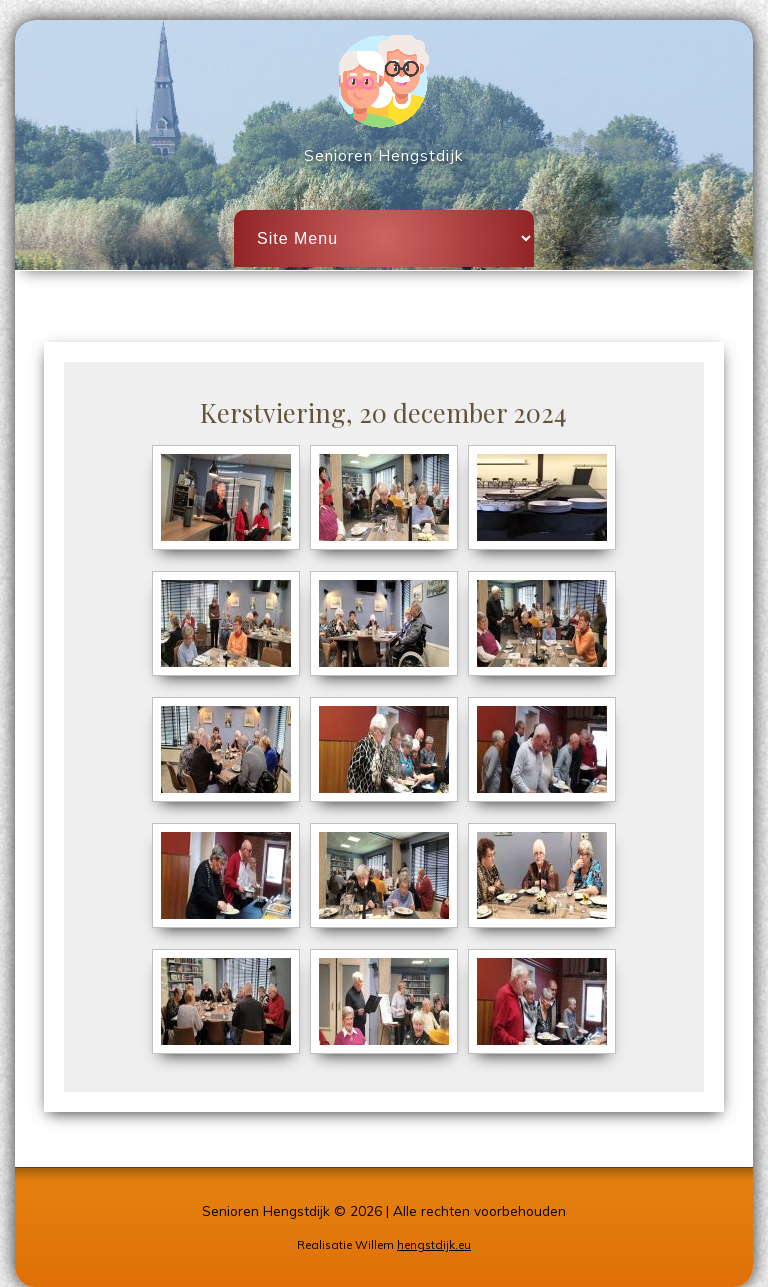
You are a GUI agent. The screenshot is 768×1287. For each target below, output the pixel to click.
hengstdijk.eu (434, 1244)
